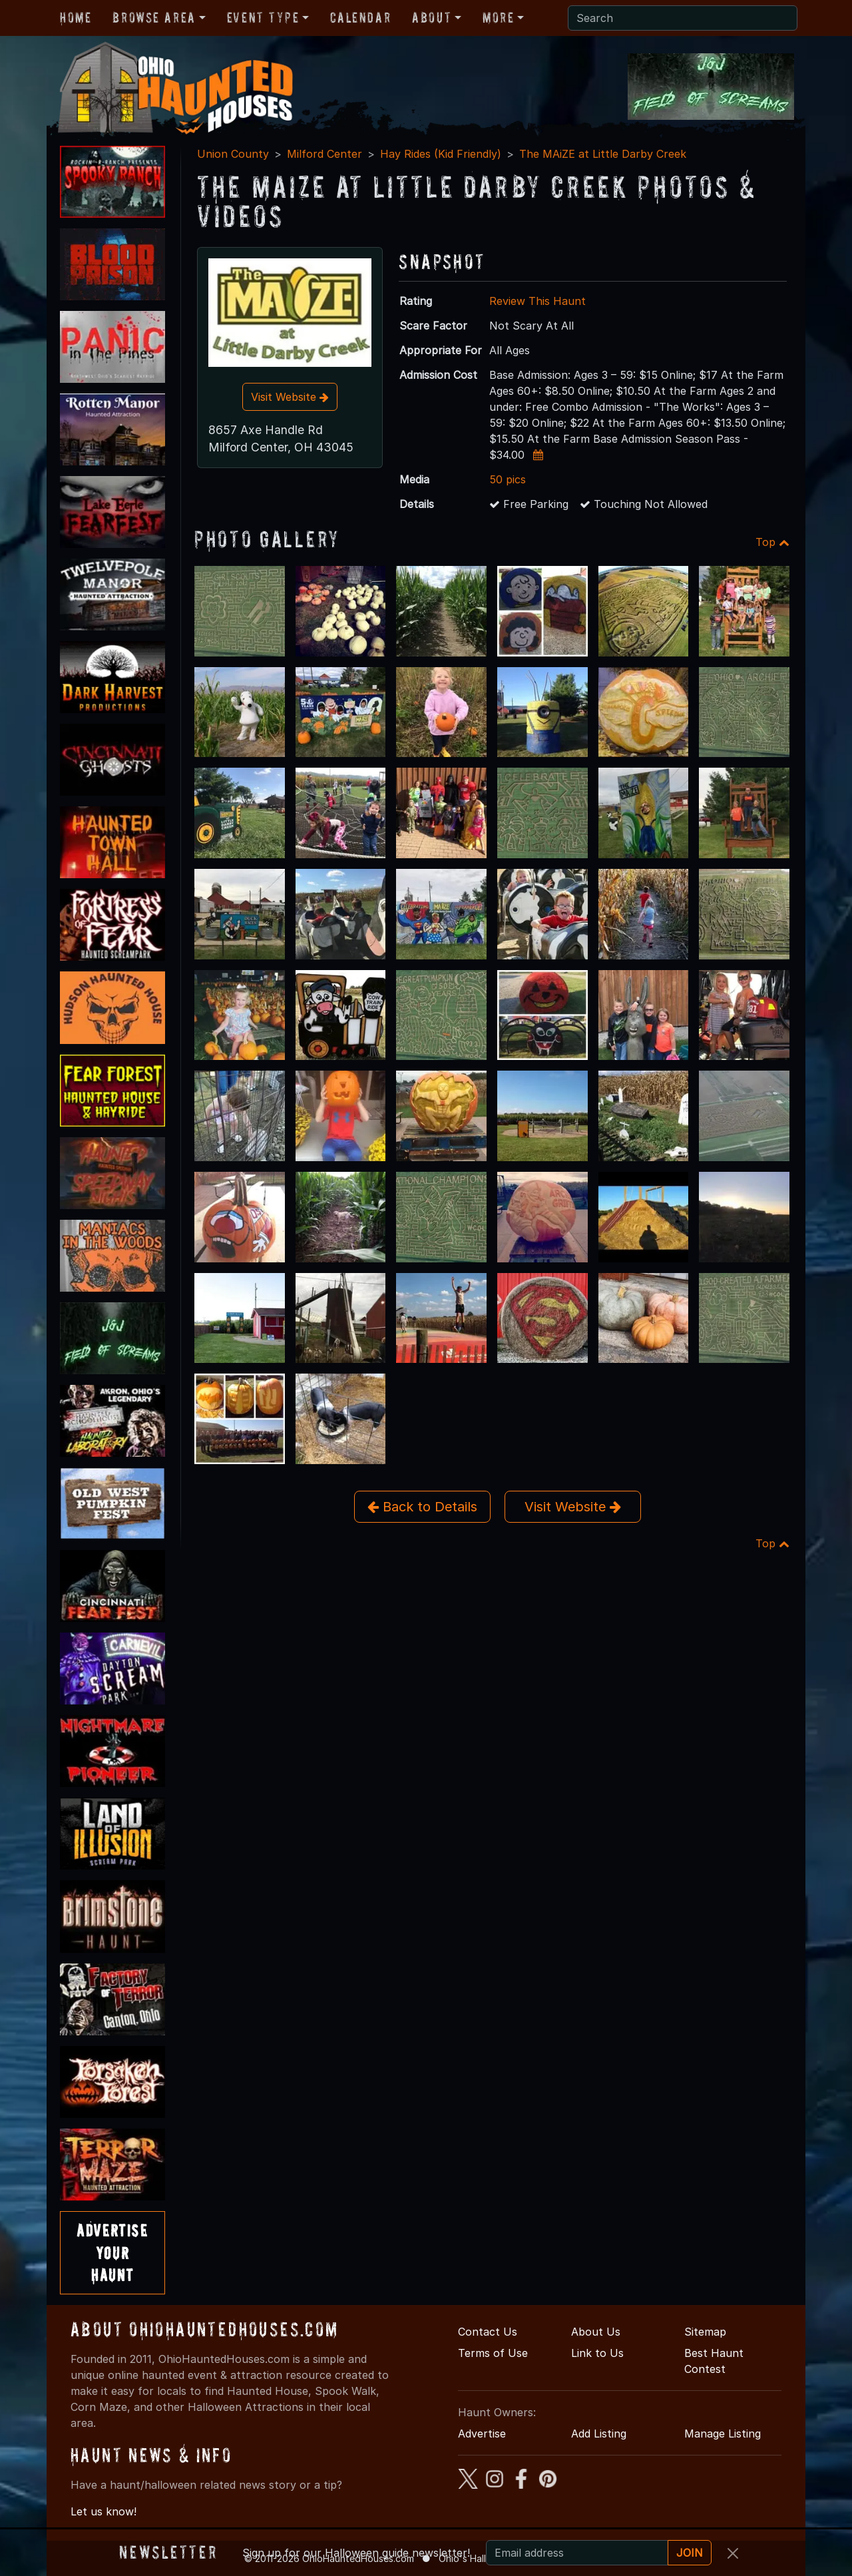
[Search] (682, 18)
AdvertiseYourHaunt (112, 2252)
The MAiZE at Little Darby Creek (602, 153)
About (431, 17)
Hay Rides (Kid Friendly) (440, 153)
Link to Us (597, 2353)
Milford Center (324, 153)
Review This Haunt (537, 301)
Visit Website (290, 396)
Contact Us (487, 2331)
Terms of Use (493, 2353)
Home (75, 17)
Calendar (360, 17)
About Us (595, 2331)
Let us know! (103, 2511)
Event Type (263, 17)
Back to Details (422, 1507)
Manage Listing (722, 2433)
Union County (233, 153)
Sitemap (705, 2331)
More (498, 17)
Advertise (482, 2433)
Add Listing (598, 2433)
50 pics (507, 479)
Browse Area (153, 17)
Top (772, 542)
